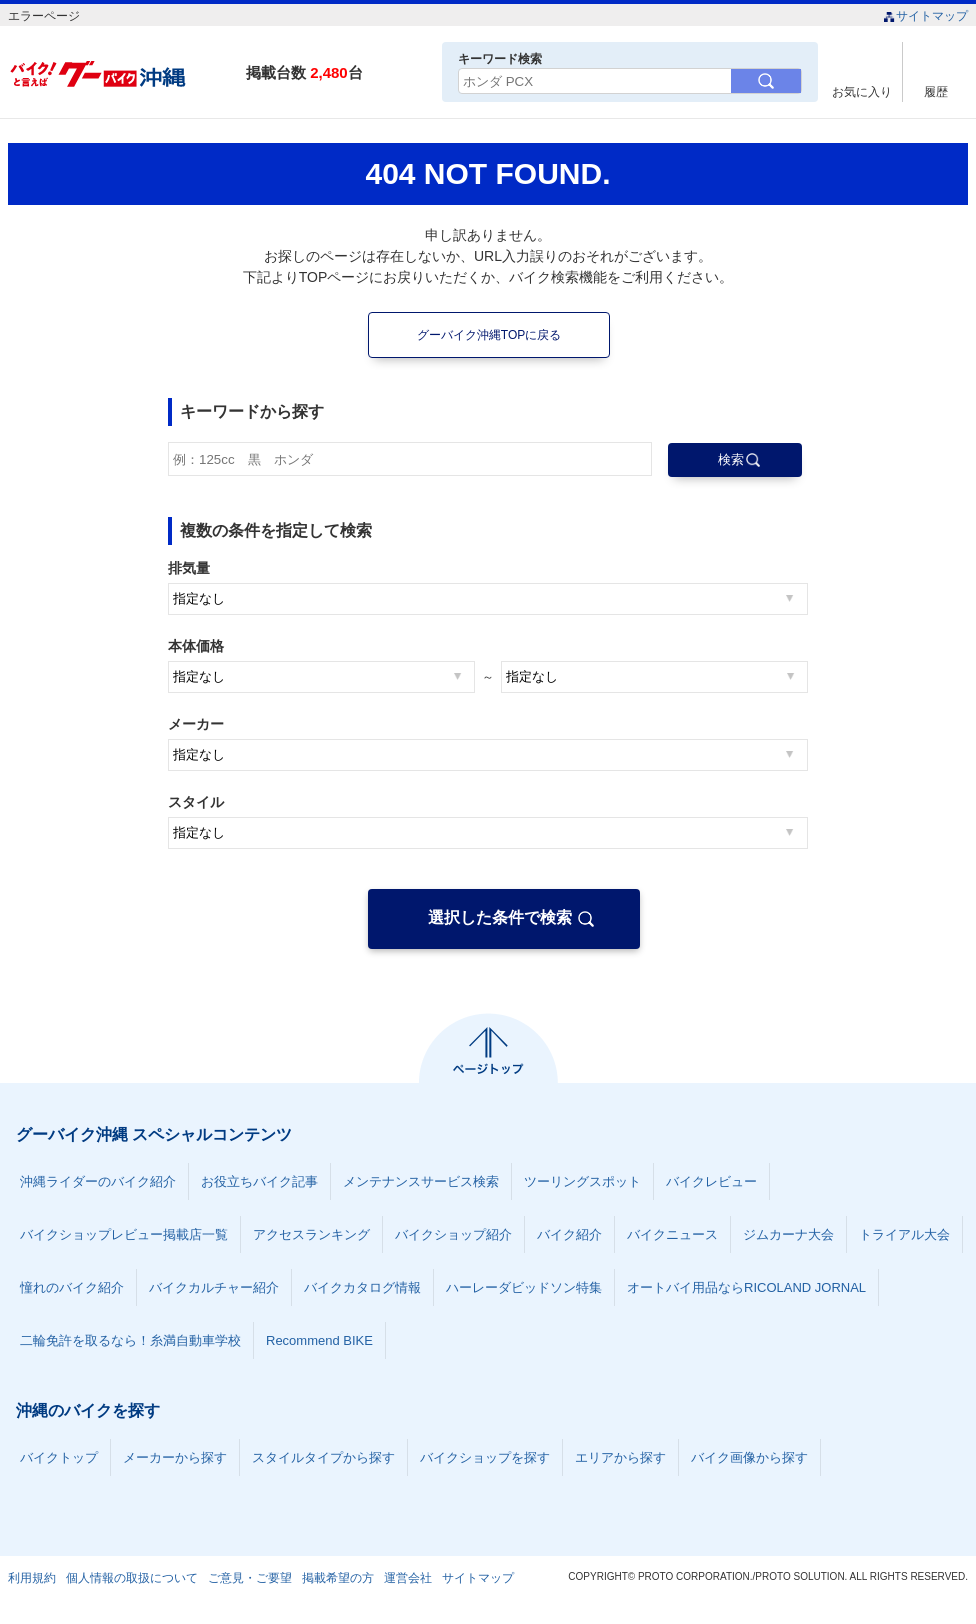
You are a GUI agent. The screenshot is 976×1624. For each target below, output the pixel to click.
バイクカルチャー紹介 (214, 1287)
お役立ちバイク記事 (259, 1181)
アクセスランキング (311, 1234)
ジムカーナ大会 (788, 1234)
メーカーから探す (175, 1457)
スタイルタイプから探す (323, 1457)
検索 (731, 459)
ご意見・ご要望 (250, 1578)
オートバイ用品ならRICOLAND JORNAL (746, 1287)
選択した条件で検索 (500, 917)
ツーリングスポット (582, 1181)
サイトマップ (925, 16)
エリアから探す (620, 1457)
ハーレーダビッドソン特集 (524, 1287)
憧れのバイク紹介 (72, 1287)
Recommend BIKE (319, 1340)
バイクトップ (59, 1457)
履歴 (936, 91)
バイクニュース (672, 1234)
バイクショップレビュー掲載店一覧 (124, 1234)
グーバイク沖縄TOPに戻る (489, 335)
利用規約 (32, 1578)
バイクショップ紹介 (453, 1234)
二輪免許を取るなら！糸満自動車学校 (130, 1340)
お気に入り (862, 91)
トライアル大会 (904, 1234)
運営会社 (408, 1578)
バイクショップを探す (485, 1457)
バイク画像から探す (749, 1457)
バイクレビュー (711, 1181)
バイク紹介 (569, 1234)
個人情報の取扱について (132, 1578)
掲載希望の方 (338, 1578)
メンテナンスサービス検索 (421, 1181)
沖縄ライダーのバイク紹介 (98, 1181)
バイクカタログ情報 (362, 1287)
